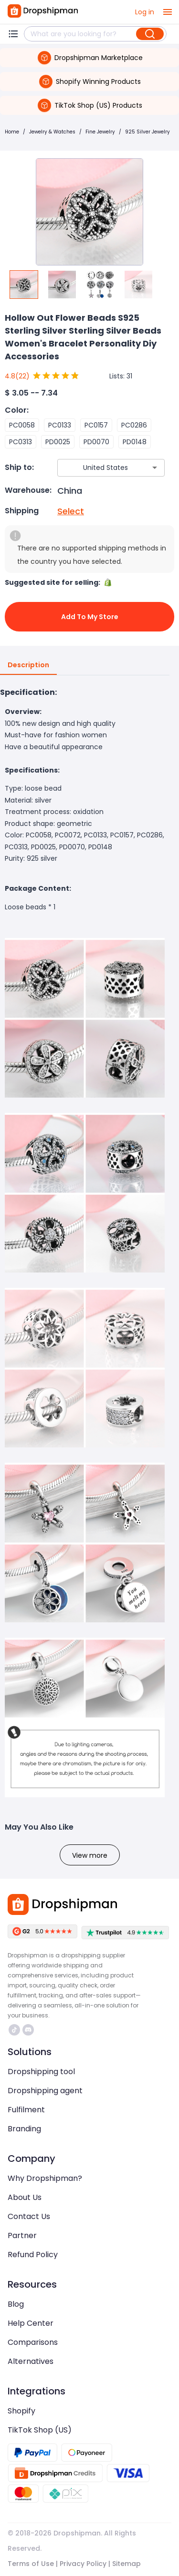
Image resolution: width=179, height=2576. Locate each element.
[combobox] (97, 468)
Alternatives (30, 2361)
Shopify (21, 2410)
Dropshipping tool (41, 2071)
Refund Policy (33, 2254)
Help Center (30, 2323)
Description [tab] (28, 665)
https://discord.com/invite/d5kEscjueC (28, 2030)
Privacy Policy (83, 2563)
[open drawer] (167, 11)
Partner (22, 2235)
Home (12, 131)
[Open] (154, 467)
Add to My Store (89, 616)
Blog (16, 2304)
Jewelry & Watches (52, 131)
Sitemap (126, 2563)
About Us (25, 2197)
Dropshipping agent (45, 2090)
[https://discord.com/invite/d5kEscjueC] (28, 2030)
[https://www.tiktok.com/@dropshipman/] (14, 2030)
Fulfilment (26, 2109)
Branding (24, 2128)
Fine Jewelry (100, 131)
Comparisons (33, 2342)
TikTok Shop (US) (40, 2429)
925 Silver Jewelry (147, 131)
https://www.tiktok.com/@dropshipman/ (14, 2030)
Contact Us (29, 2216)
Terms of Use (31, 2563)
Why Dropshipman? (45, 2178)
